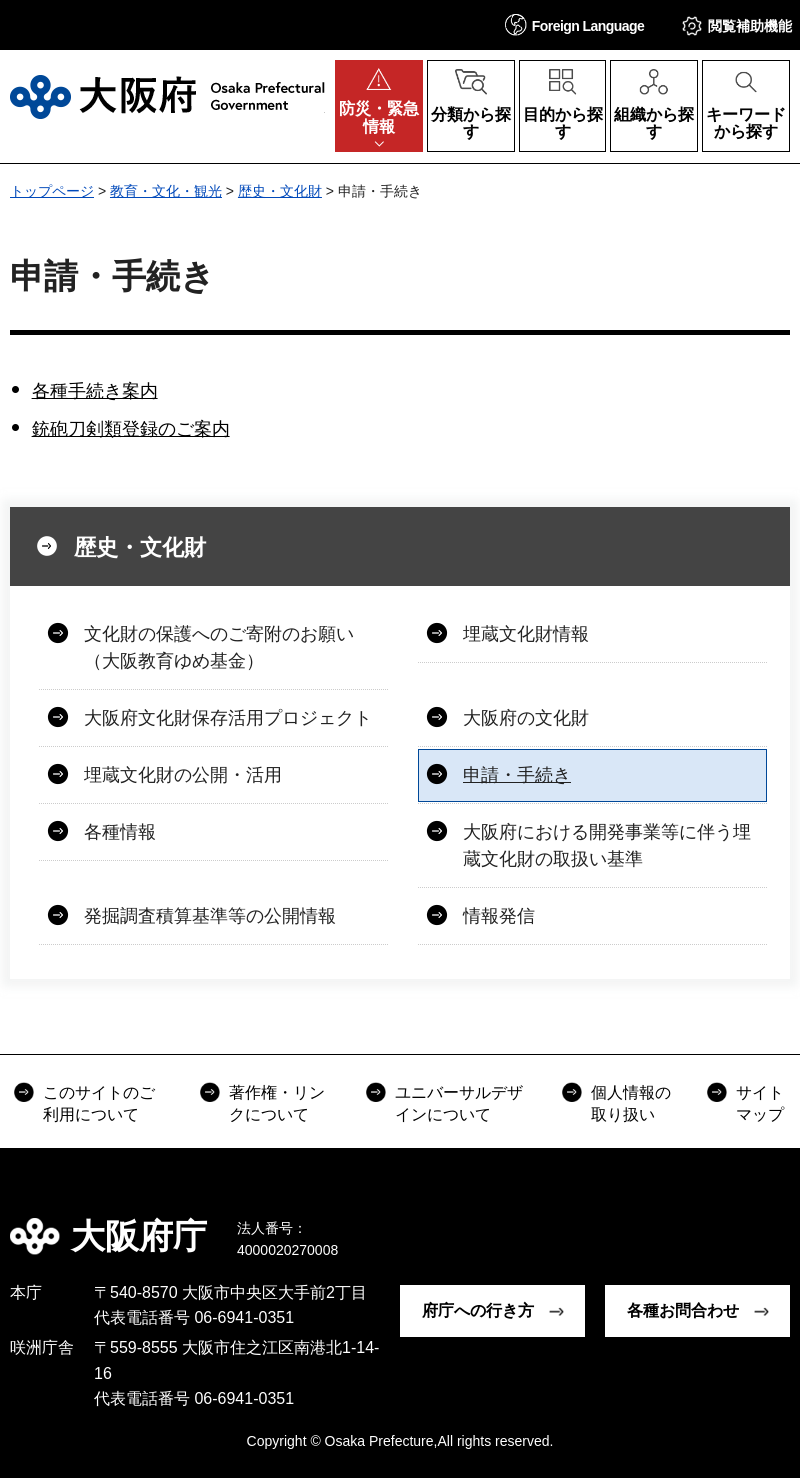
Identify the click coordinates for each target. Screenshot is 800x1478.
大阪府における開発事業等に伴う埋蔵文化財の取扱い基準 (607, 845)
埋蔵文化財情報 (526, 634)
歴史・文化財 (280, 191)
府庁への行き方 (478, 1310)
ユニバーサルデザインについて (459, 1103)
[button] (575, 24)
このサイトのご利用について (99, 1103)
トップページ (52, 191)
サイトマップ (760, 1103)
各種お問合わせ (683, 1310)
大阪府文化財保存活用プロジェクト (228, 718)
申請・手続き (517, 775)
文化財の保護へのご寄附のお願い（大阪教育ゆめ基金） (219, 647)
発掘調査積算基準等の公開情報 (210, 916)
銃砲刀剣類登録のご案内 (131, 429)
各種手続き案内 (95, 391)
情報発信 (499, 916)
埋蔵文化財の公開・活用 (183, 775)
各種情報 (120, 832)
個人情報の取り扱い (631, 1103)
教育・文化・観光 (166, 191)
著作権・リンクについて (277, 1103)
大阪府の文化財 (526, 718)
